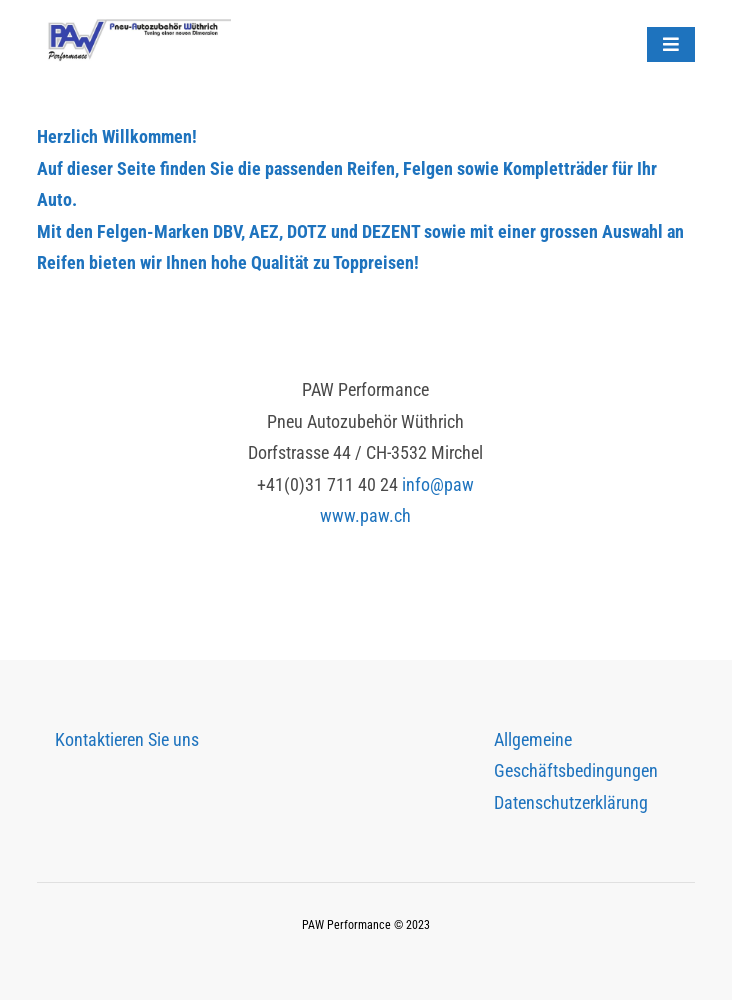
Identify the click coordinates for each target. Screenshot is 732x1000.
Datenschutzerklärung (571, 802)
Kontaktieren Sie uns (127, 739)
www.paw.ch (365, 515)
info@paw (438, 484)
